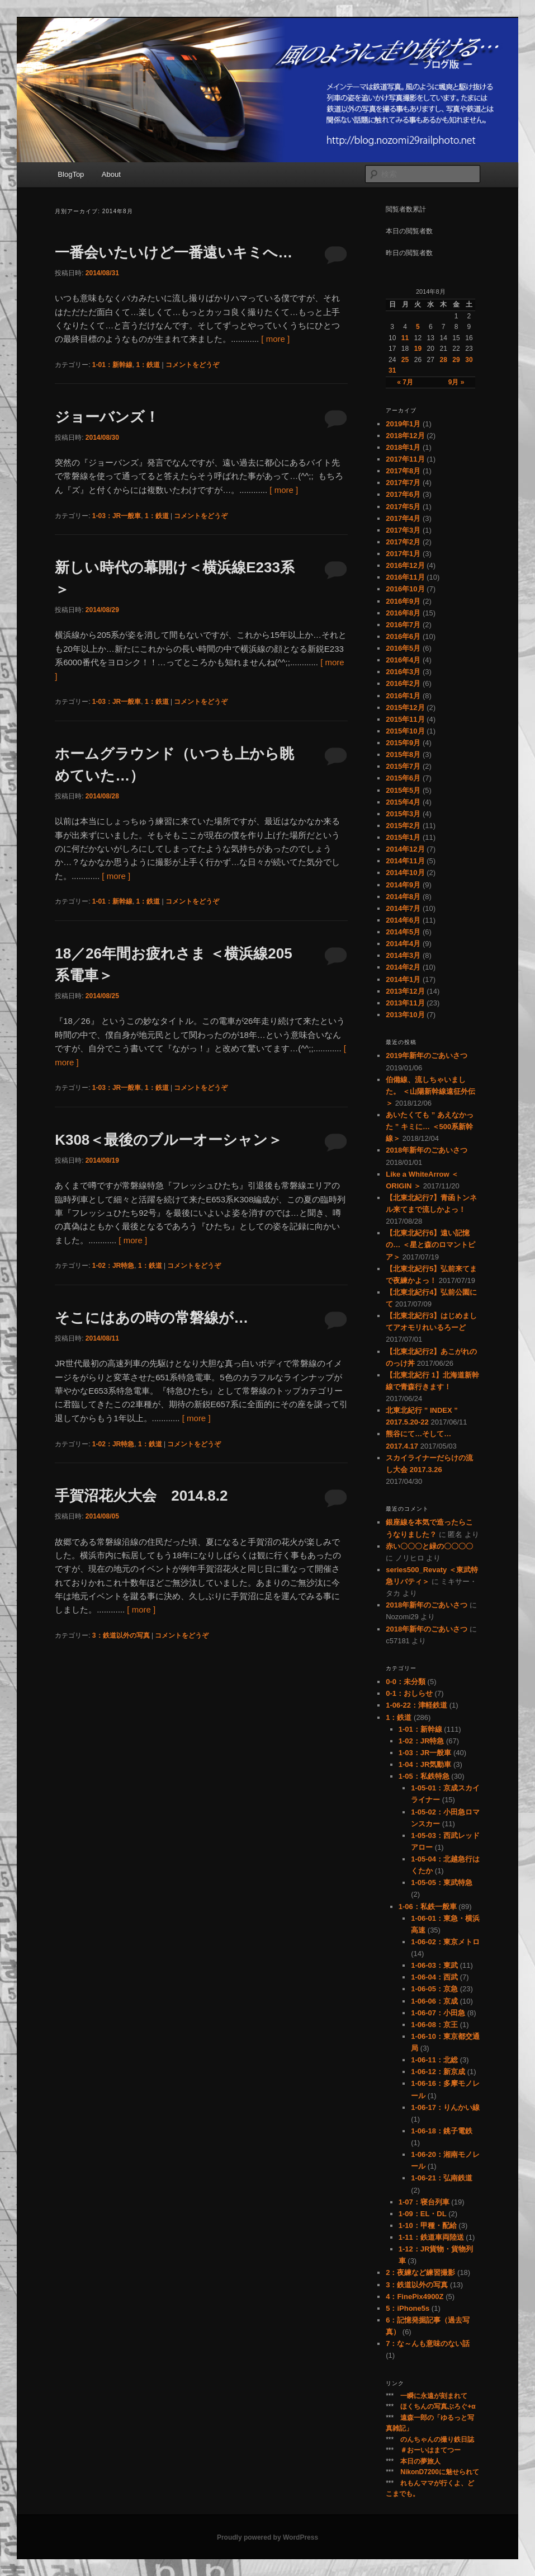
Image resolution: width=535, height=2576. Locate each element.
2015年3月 (403, 814)
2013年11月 (405, 1003)
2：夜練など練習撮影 (420, 2272)
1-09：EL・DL (423, 2214)
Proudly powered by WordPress (267, 2537)
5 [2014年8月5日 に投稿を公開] (418, 327)
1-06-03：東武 (434, 1965)
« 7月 (405, 382)
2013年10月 (405, 1014)
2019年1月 (403, 424)
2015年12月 (405, 707)
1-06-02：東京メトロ (445, 1942)
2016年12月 (405, 565)
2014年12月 (405, 849)
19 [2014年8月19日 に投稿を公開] (418, 348)
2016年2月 (403, 683)
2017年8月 (403, 471)
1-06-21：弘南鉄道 (441, 2178)
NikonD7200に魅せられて (439, 2472)
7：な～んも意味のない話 (428, 2343)
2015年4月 (403, 802)
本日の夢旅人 (420, 2461)
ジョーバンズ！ (107, 416)
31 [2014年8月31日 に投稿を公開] (392, 370)
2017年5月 (403, 506)
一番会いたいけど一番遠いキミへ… (173, 252)
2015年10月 (405, 731)
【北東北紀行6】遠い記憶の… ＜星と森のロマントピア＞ (430, 1245)
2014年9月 (403, 885)
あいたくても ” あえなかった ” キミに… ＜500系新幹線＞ (430, 1127)
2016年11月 (405, 577)
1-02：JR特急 (113, 1266)
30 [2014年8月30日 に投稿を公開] (468, 360)
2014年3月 (403, 955)
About (111, 174)
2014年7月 (403, 908)
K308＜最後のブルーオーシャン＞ (168, 1139)
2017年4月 (403, 518)
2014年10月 (405, 872)
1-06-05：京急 (434, 1989)
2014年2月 (403, 967)
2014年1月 (403, 979)
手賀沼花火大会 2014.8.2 (141, 1495)
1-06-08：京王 (434, 2024)
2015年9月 (403, 743)
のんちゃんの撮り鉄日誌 (437, 2439)
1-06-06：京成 (434, 2001)
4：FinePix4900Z (414, 2296)
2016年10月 (405, 589)
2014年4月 (403, 943)
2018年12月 (405, 435)
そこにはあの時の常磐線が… (151, 1317)
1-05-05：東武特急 (441, 1882)
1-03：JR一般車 (116, 516)
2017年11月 (405, 459)
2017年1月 (403, 553)
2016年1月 (403, 696)
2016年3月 (403, 671)
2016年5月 (403, 648)
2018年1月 (403, 447)
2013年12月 (405, 991)
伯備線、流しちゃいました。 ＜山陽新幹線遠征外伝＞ (430, 1091)
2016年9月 (403, 601)
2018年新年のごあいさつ (426, 1150)
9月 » (456, 382)
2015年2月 (403, 825)
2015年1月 (403, 837)
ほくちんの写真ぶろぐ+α (437, 2406)
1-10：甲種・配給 (428, 2225)
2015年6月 (403, 778)
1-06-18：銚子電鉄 (441, 2131)
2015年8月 (403, 754)
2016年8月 (403, 613)
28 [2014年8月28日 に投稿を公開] (443, 360)
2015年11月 (405, 719)
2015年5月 (403, 790)
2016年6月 (403, 636)
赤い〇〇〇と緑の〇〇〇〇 (429, 1546)
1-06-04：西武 (434, 1977)
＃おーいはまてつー (430, 2450)
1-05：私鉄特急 (424, 1776)
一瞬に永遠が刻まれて (433, 2396)
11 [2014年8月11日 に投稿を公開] (405, 338)
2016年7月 (403, 625)
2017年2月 (403, 542)
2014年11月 (405, 861)
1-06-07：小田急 (438, 2013)
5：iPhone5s (407, 2308)
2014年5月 (403, 932)
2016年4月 (403, 660)
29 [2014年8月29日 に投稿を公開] (456, 360)
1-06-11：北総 (434, 2060)
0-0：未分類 (405, 1681)
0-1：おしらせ (409, 1693)
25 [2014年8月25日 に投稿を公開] (405, 360)
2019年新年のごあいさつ (426, 1055)
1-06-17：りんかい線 (445, 2107)
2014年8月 (403, 896)
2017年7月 (403, 482)
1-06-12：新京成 (438, 2071)
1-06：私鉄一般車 (428, 1906)
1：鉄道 (148, 365)
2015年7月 (403, 766)
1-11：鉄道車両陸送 (431, 2237)
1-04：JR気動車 (425, 1764)
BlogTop (71, 174)
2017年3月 (403, 530)
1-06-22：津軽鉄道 (416, 1705)
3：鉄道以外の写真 (121, 1635)
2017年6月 (403, 494)
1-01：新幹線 (112, 365)
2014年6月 (403, 920)
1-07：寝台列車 (424, 2202)
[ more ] (275, 339)
